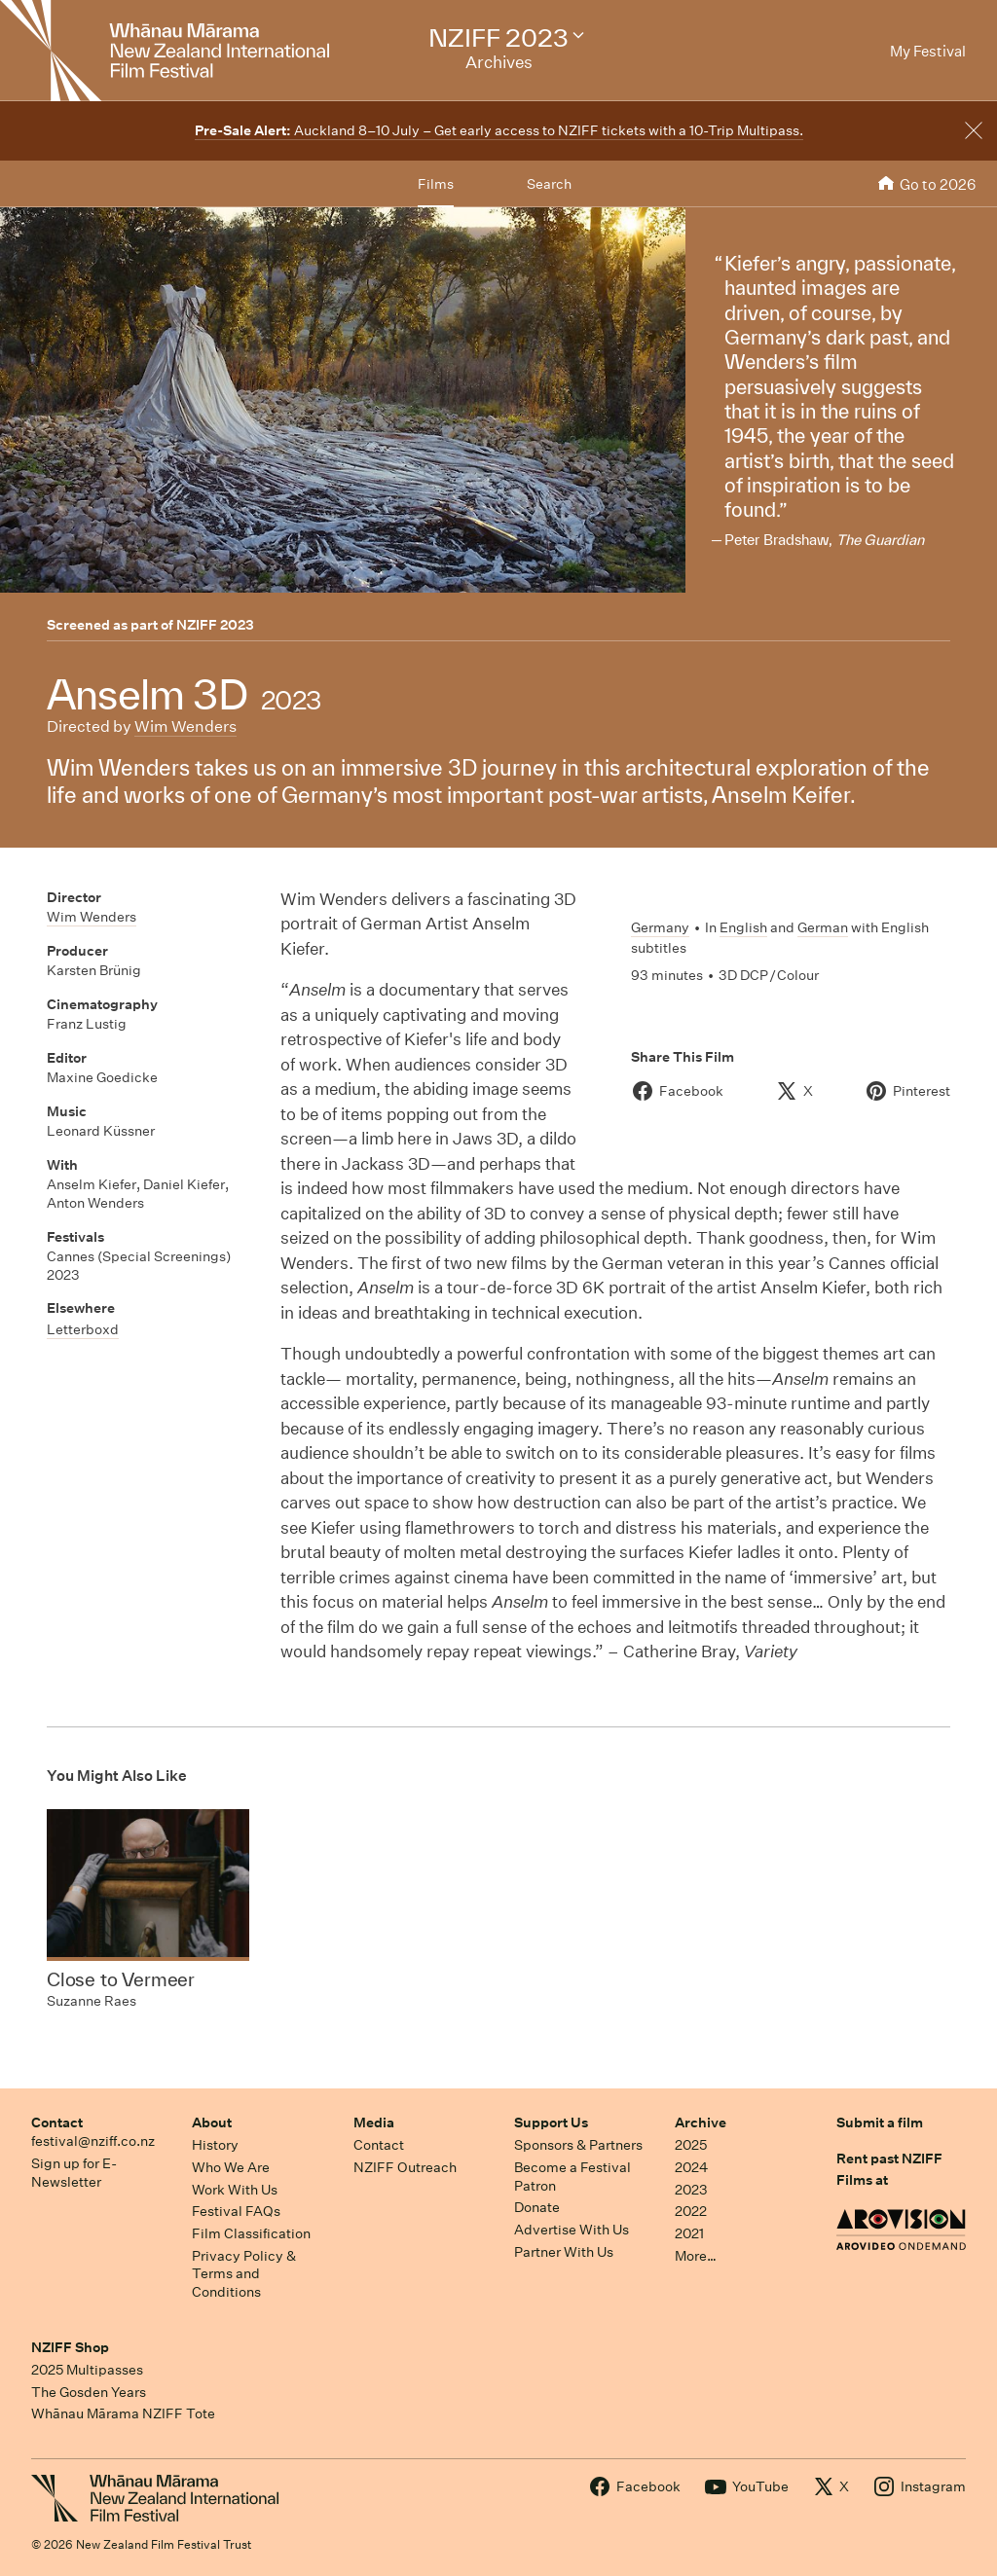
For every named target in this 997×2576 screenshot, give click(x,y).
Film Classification (251, 2233)
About (212, 2122)
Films (436, 184)
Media (373, 2122)
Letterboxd (83, 1329)
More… (696, 2256)
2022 (691, 2211)
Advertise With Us (571, 2229)
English (743, 927)
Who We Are (231, 2167)
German (822, 927)
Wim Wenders (185, 726)
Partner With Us (563, 2252)
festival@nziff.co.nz (93, 2141)
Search (549, 184)
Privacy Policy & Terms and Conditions (244, 2274)
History (215, 2145)
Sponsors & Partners (578, 2145)
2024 (691, 2167)
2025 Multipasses (87, 2369)
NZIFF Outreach (405, 2167)
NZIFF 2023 (215, 625)
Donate (537, 2207)
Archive (700, 2122)
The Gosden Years (88, 2392)
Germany (660, 927)
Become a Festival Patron (572, 2177)
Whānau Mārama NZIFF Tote (123, 2413)
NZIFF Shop (70, 2347)
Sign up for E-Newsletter (74, 2173)
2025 (691, 2145)
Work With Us (234, 2189)
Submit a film (879, 2122)
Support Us (551, 2122)
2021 (689, 2233)
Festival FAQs (236, 2211)
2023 (691, 2189)
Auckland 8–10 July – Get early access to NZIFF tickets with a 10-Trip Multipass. (499, 130)
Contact (57, 2122)
